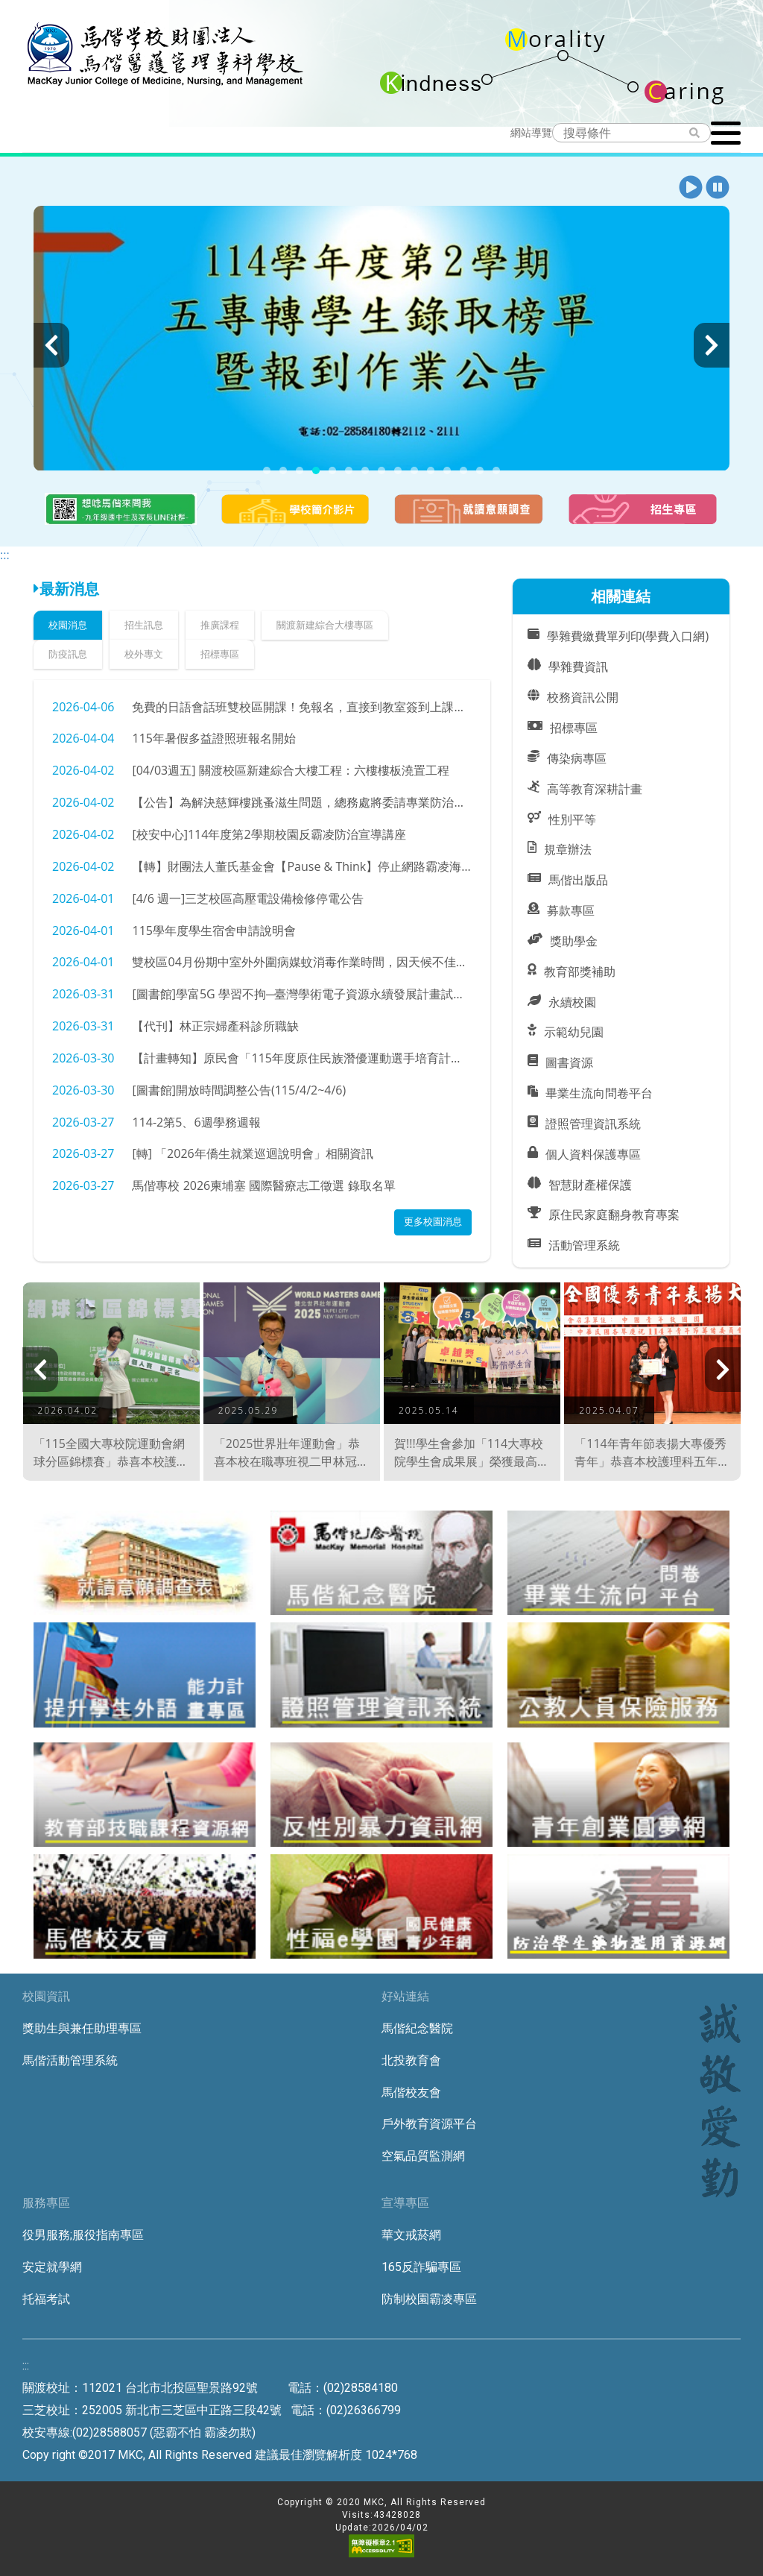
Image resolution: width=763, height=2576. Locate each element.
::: (5, 555)
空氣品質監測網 (423, 2156)
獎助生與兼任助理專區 (82, 2028)
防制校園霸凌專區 (429, 2299)
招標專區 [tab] (219, 654)
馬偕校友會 (411, 2092)
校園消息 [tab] (67, 625)
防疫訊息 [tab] (67, 654)
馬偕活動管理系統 (70, 2060)
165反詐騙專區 (421, 2267)
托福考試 (46, 2299)
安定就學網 (52, 2267)
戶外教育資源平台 (429, 2124)
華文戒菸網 (411, 2235)
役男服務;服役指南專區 (83, 2235)
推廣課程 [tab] (219, 625)
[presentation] (51, 345)
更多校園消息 (433, 1221)
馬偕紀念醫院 (417, 2028)
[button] (691, 188)
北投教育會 (411, 2060)
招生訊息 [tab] (143, 625)
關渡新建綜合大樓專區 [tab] (324, 625)
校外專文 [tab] (143, 654)
